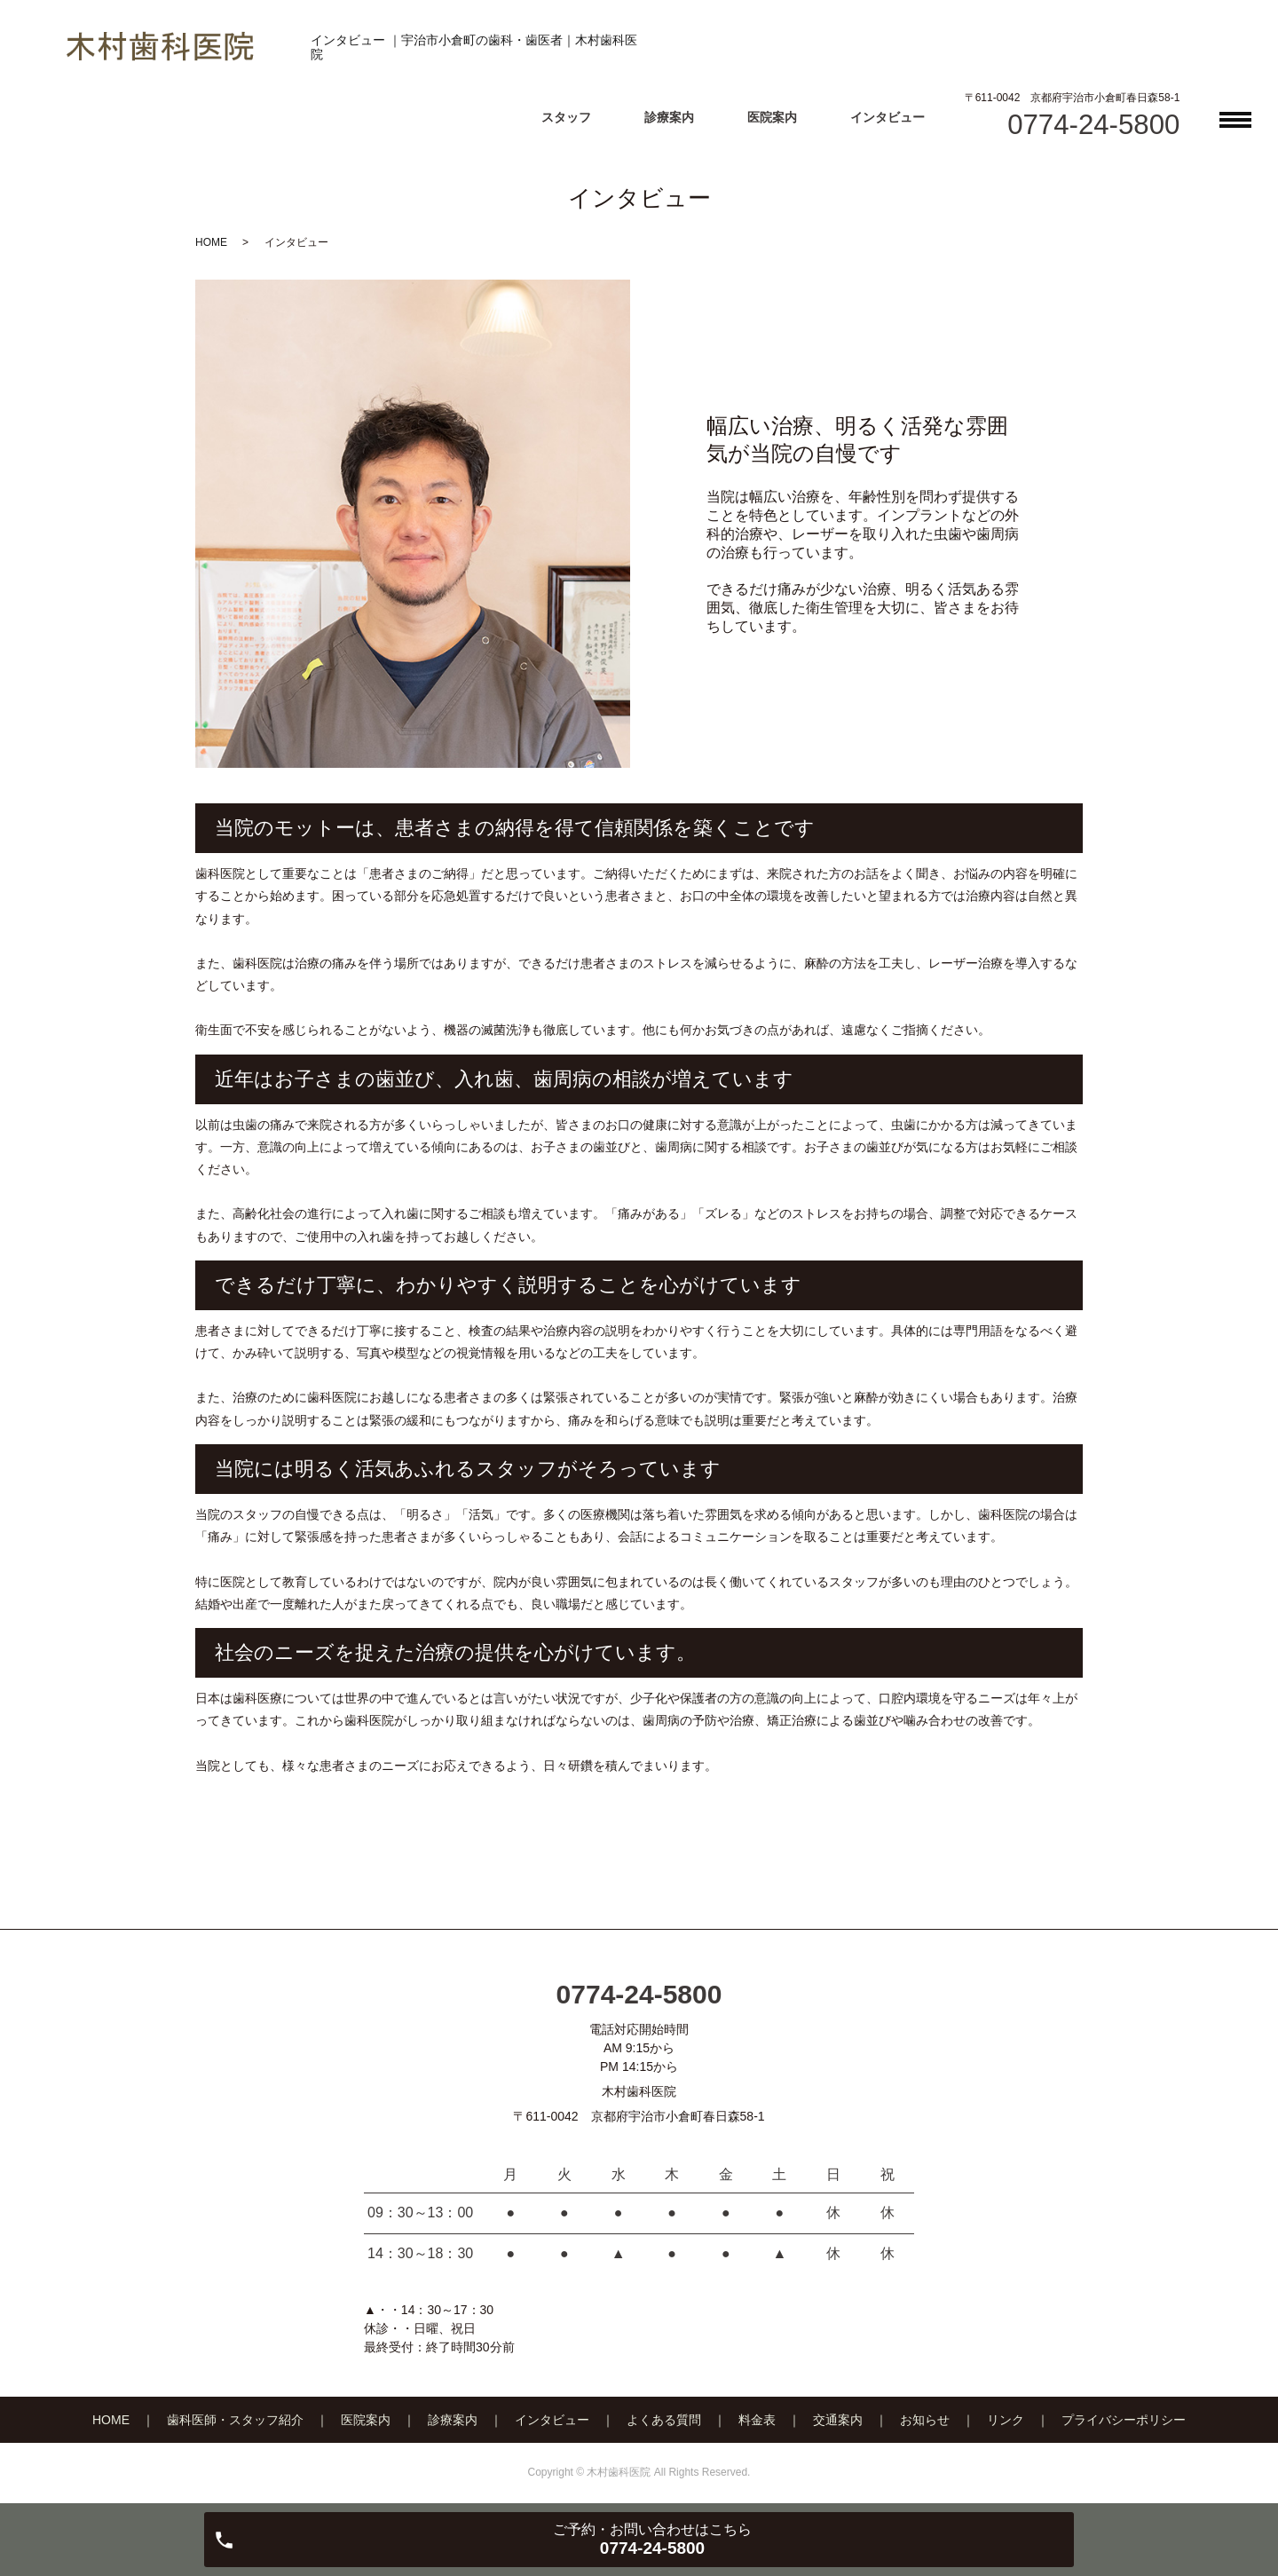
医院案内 (772, 117)
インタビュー (887, 117)
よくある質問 (664, 2420)
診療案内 (669, 117)
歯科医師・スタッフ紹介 (235, 2420)
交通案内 (838, 2420)
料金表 (757, 2420)
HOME (211, 242)
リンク (1005, 2420)
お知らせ (925, 2420)
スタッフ (566, 117)
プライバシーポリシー (1123, 2420)
